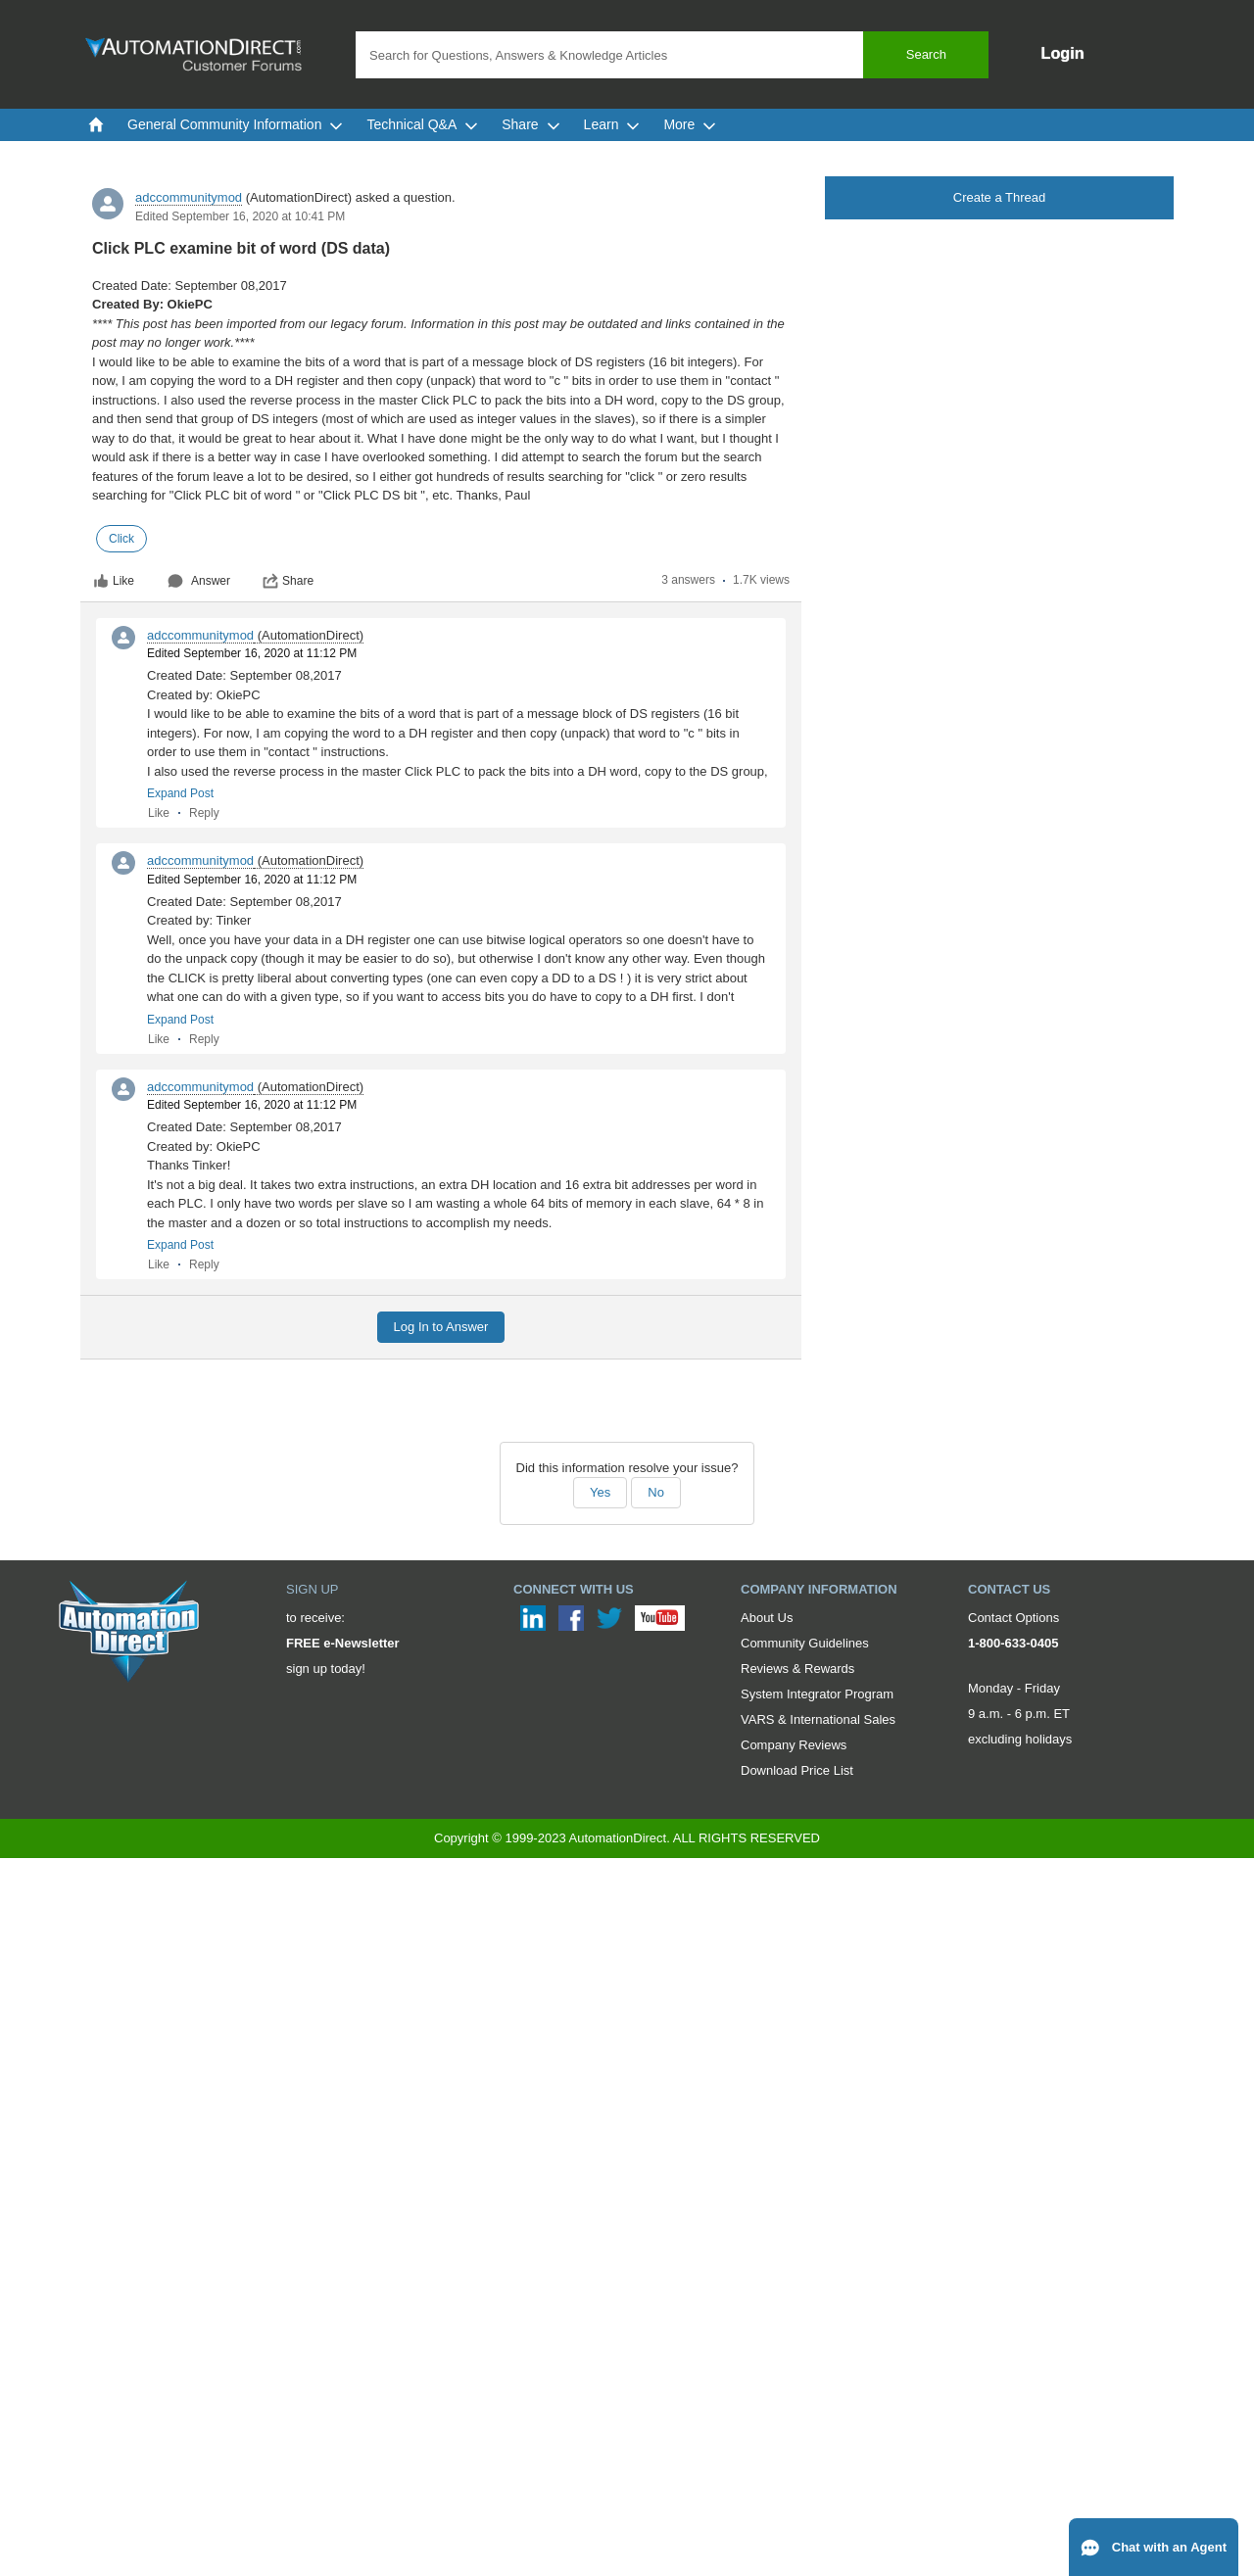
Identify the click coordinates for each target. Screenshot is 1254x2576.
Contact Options (1013, 1617)
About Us (767, 1617)
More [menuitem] (689, 124)
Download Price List (797, 1770)
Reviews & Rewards (797, 1668)
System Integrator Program (817, 1694)
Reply (204, 813)
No (656, 1492)
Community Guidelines (805, 1643)
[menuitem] (96, 124)
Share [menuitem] (530, 124)
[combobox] (672, 54)
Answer (199, 581)
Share (288, 581)
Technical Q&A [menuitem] (422, 124)
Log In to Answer (441, 1326)
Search (926, 54)
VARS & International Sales (818, 1719)
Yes (600, 1492)
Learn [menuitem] (612, 124)
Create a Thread (999, 197)
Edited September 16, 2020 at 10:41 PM (240, 216)
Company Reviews (793, 1745)
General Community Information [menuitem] (235, 124)
